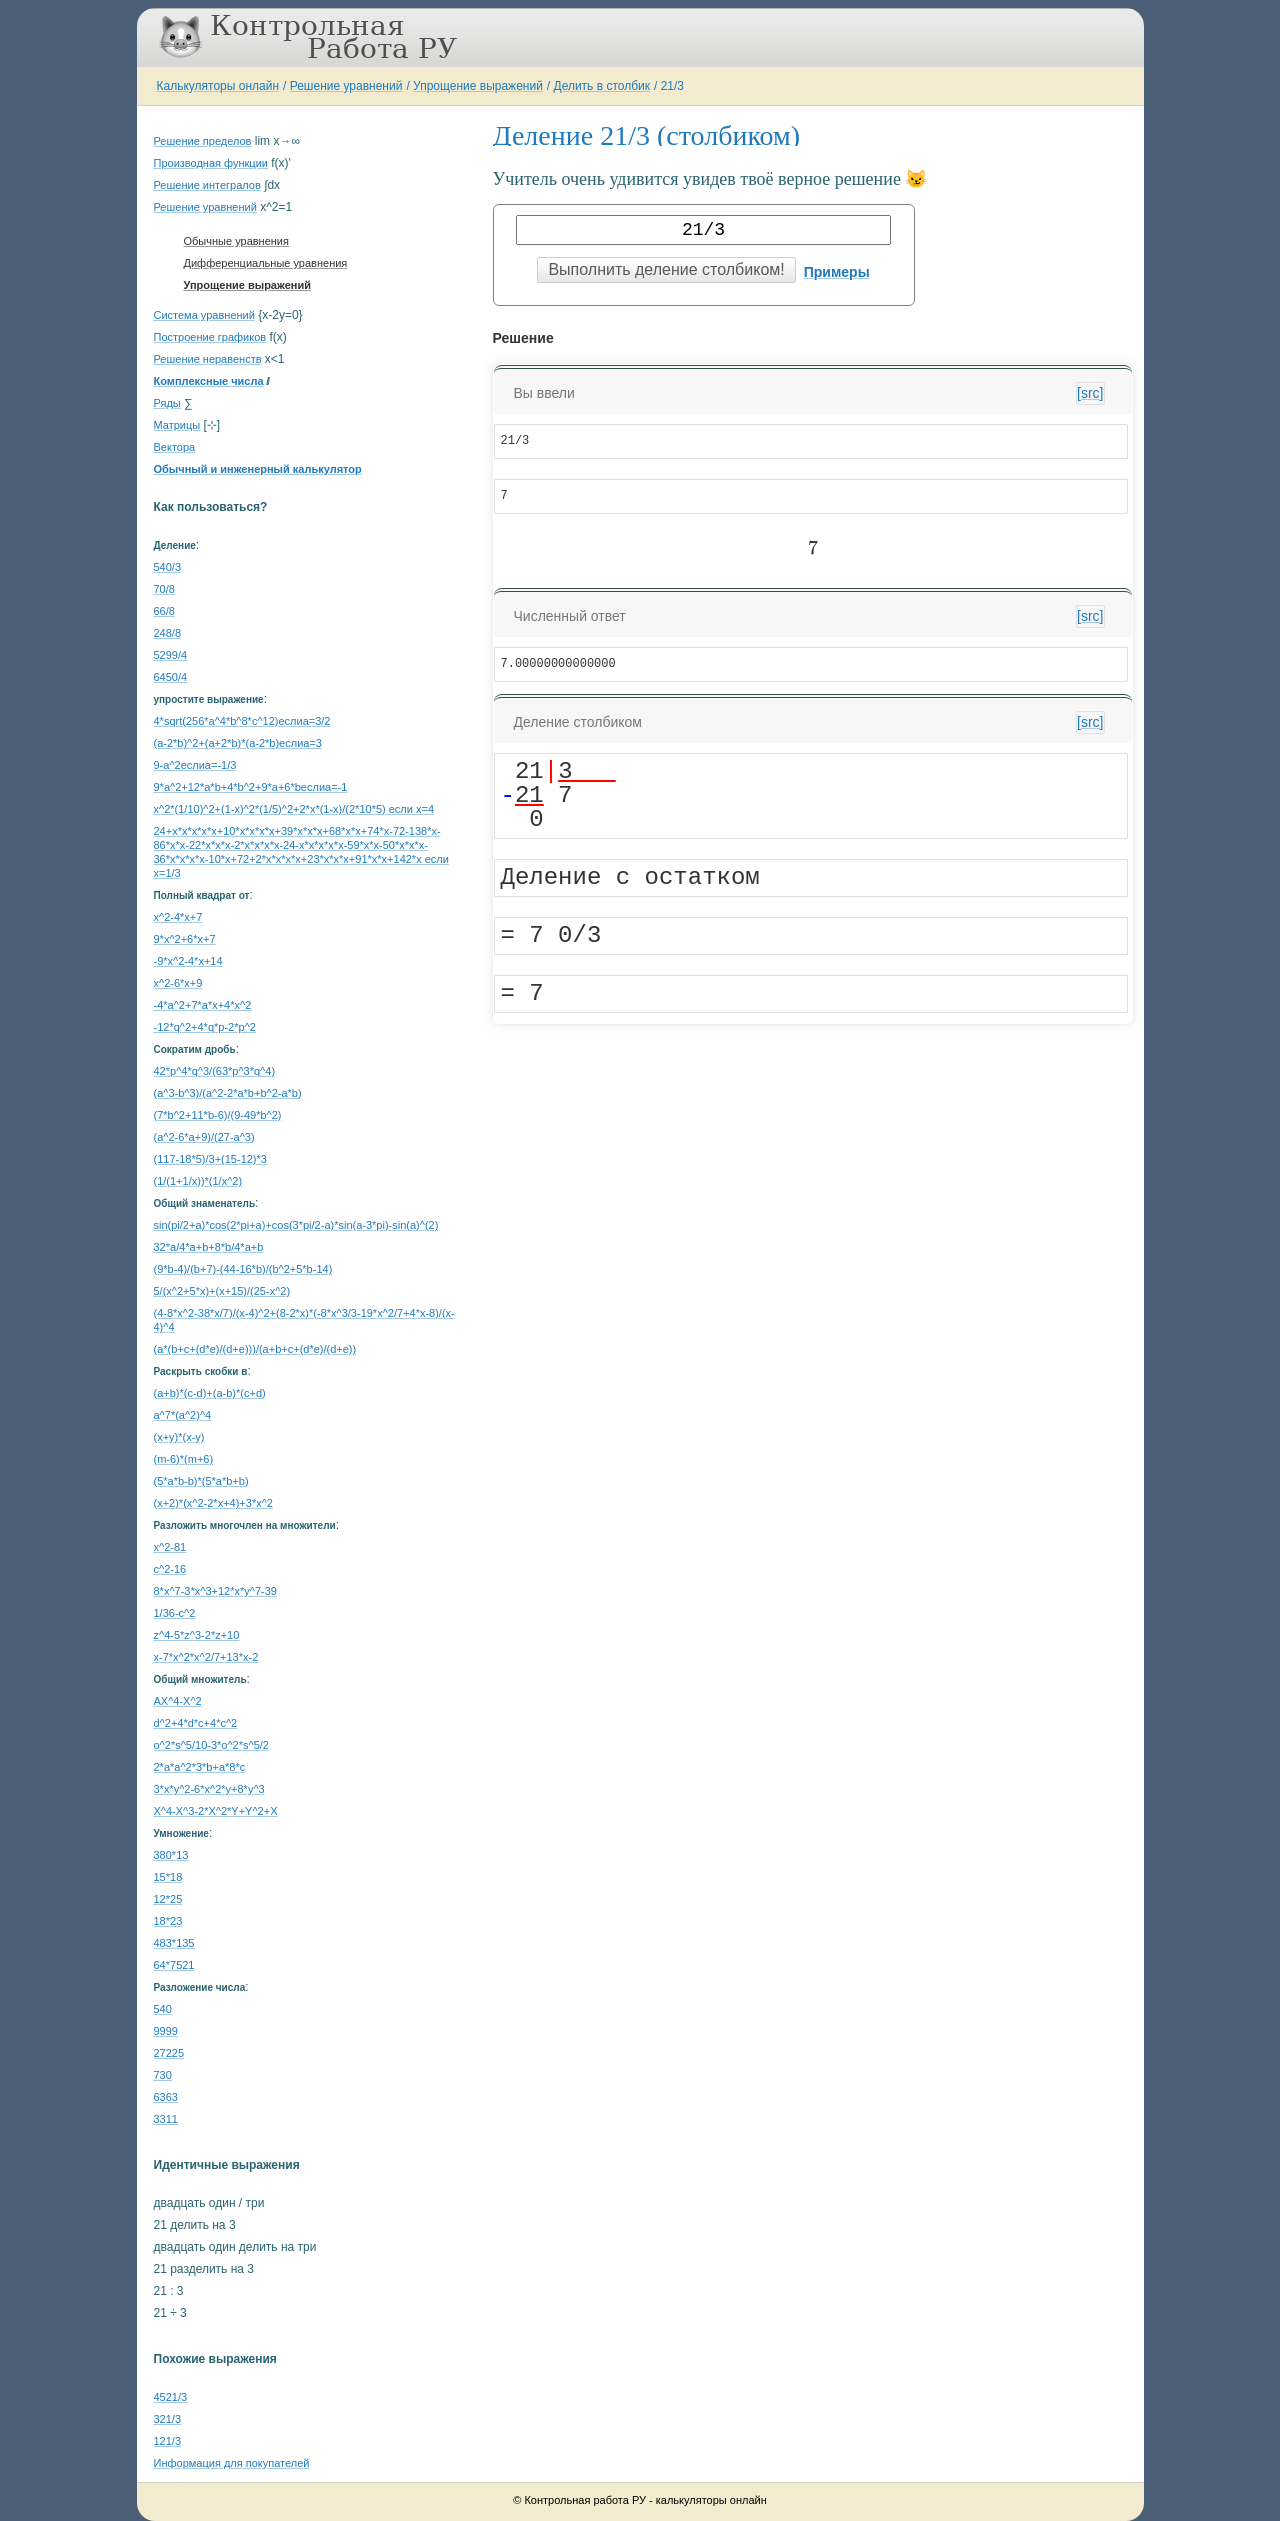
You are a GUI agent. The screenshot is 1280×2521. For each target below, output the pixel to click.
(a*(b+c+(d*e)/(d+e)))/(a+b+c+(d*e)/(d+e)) (255, 1349)
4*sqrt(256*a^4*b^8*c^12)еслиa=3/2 (242, 721)
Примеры (837, 272)
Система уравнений (204, 315)
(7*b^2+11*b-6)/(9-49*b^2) (218, 1115)
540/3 (168, 567)
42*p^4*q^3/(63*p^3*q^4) (215, 1071)
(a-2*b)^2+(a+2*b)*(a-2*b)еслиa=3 (238, 743)
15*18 (168, 1877)
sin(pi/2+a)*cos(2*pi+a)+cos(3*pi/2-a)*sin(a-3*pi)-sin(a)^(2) (296, 1225)
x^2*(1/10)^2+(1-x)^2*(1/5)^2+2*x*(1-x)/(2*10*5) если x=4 (294, 809)
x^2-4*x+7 (178, 917)
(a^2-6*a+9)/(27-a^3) (204, 1137)
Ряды (167, 403)
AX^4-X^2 (178, 1701)
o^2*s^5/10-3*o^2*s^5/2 (211, 1745)
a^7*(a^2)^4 (183, 1415)
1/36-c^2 (175, 1613)
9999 (166, 2031)
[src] (1090, 393)
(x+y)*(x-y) (179, 1437)
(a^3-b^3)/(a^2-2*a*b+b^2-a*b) (228, 1093)
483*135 (174, 1943)
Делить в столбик (602, 86)
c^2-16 (170, 1569)
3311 (166, 2119)
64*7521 (174, 1965)
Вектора (175, 447)
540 (163, 2009)
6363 (166, 2097)
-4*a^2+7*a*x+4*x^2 (203, 1005)
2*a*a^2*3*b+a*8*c (200, 1767)
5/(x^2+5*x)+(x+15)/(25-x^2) (222, 1291)
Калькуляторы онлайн (218, 86)
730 (163, 2075)
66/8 (164, 611)
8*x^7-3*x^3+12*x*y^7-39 (215, 1591)
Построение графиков (210, 337)
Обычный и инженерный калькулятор (258, 469)
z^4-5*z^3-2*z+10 (197, 1635)
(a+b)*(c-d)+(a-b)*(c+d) (210, 1393)
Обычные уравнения (236, 241)
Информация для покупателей (232, 2463)
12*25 (168, 1899)
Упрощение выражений (478, 86)
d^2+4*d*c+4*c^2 (196, 1723)
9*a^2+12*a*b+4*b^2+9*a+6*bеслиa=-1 (251, 787)
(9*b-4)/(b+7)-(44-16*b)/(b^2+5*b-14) (243, 1269)
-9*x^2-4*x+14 (188, 961)
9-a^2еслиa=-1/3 (195, 765)
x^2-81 (170, 1547)
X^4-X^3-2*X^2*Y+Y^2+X (216, 1811)
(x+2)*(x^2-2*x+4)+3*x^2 (213, 1503)
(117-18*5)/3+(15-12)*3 (210, 1159)
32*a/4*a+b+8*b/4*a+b (209, 1247)
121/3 (168, 2441)
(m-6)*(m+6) (184, 1459)
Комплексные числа (209, 381)
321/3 (168, 2419)
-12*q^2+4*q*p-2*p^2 (205, 1027)
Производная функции (211, 163)
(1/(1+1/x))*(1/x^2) (198, 1181)
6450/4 (171, 677)
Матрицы (177, 425)
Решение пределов (203, 141)
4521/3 (171, 2397)
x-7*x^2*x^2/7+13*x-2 (206, 1657)
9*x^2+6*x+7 (185, 939)
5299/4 (171, 655)
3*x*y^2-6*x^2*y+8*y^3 (209, 1789)
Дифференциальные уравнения (266, 263)
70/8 (164, 589)
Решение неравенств (208, 359)
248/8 (168, 633)
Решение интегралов (207, 185)
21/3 (672, 86)
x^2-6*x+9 (178, 983)
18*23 (168, 1921)
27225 (169, 2053)
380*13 (171, 1855)
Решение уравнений (346, 86)
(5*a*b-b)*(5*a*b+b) (201, 1481)
